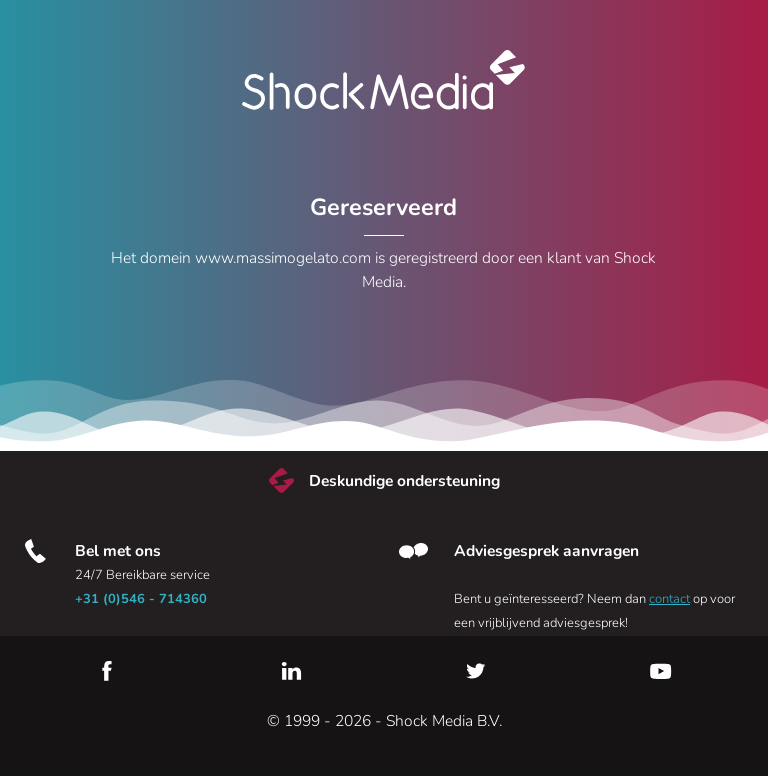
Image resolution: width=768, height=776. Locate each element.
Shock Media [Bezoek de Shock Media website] (384, 80)
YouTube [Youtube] (661, 671)
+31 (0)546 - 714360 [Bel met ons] (141, 599)
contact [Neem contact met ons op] (669, 599)
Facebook (107, 671)
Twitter (476, 671)
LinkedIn (292, 671)
